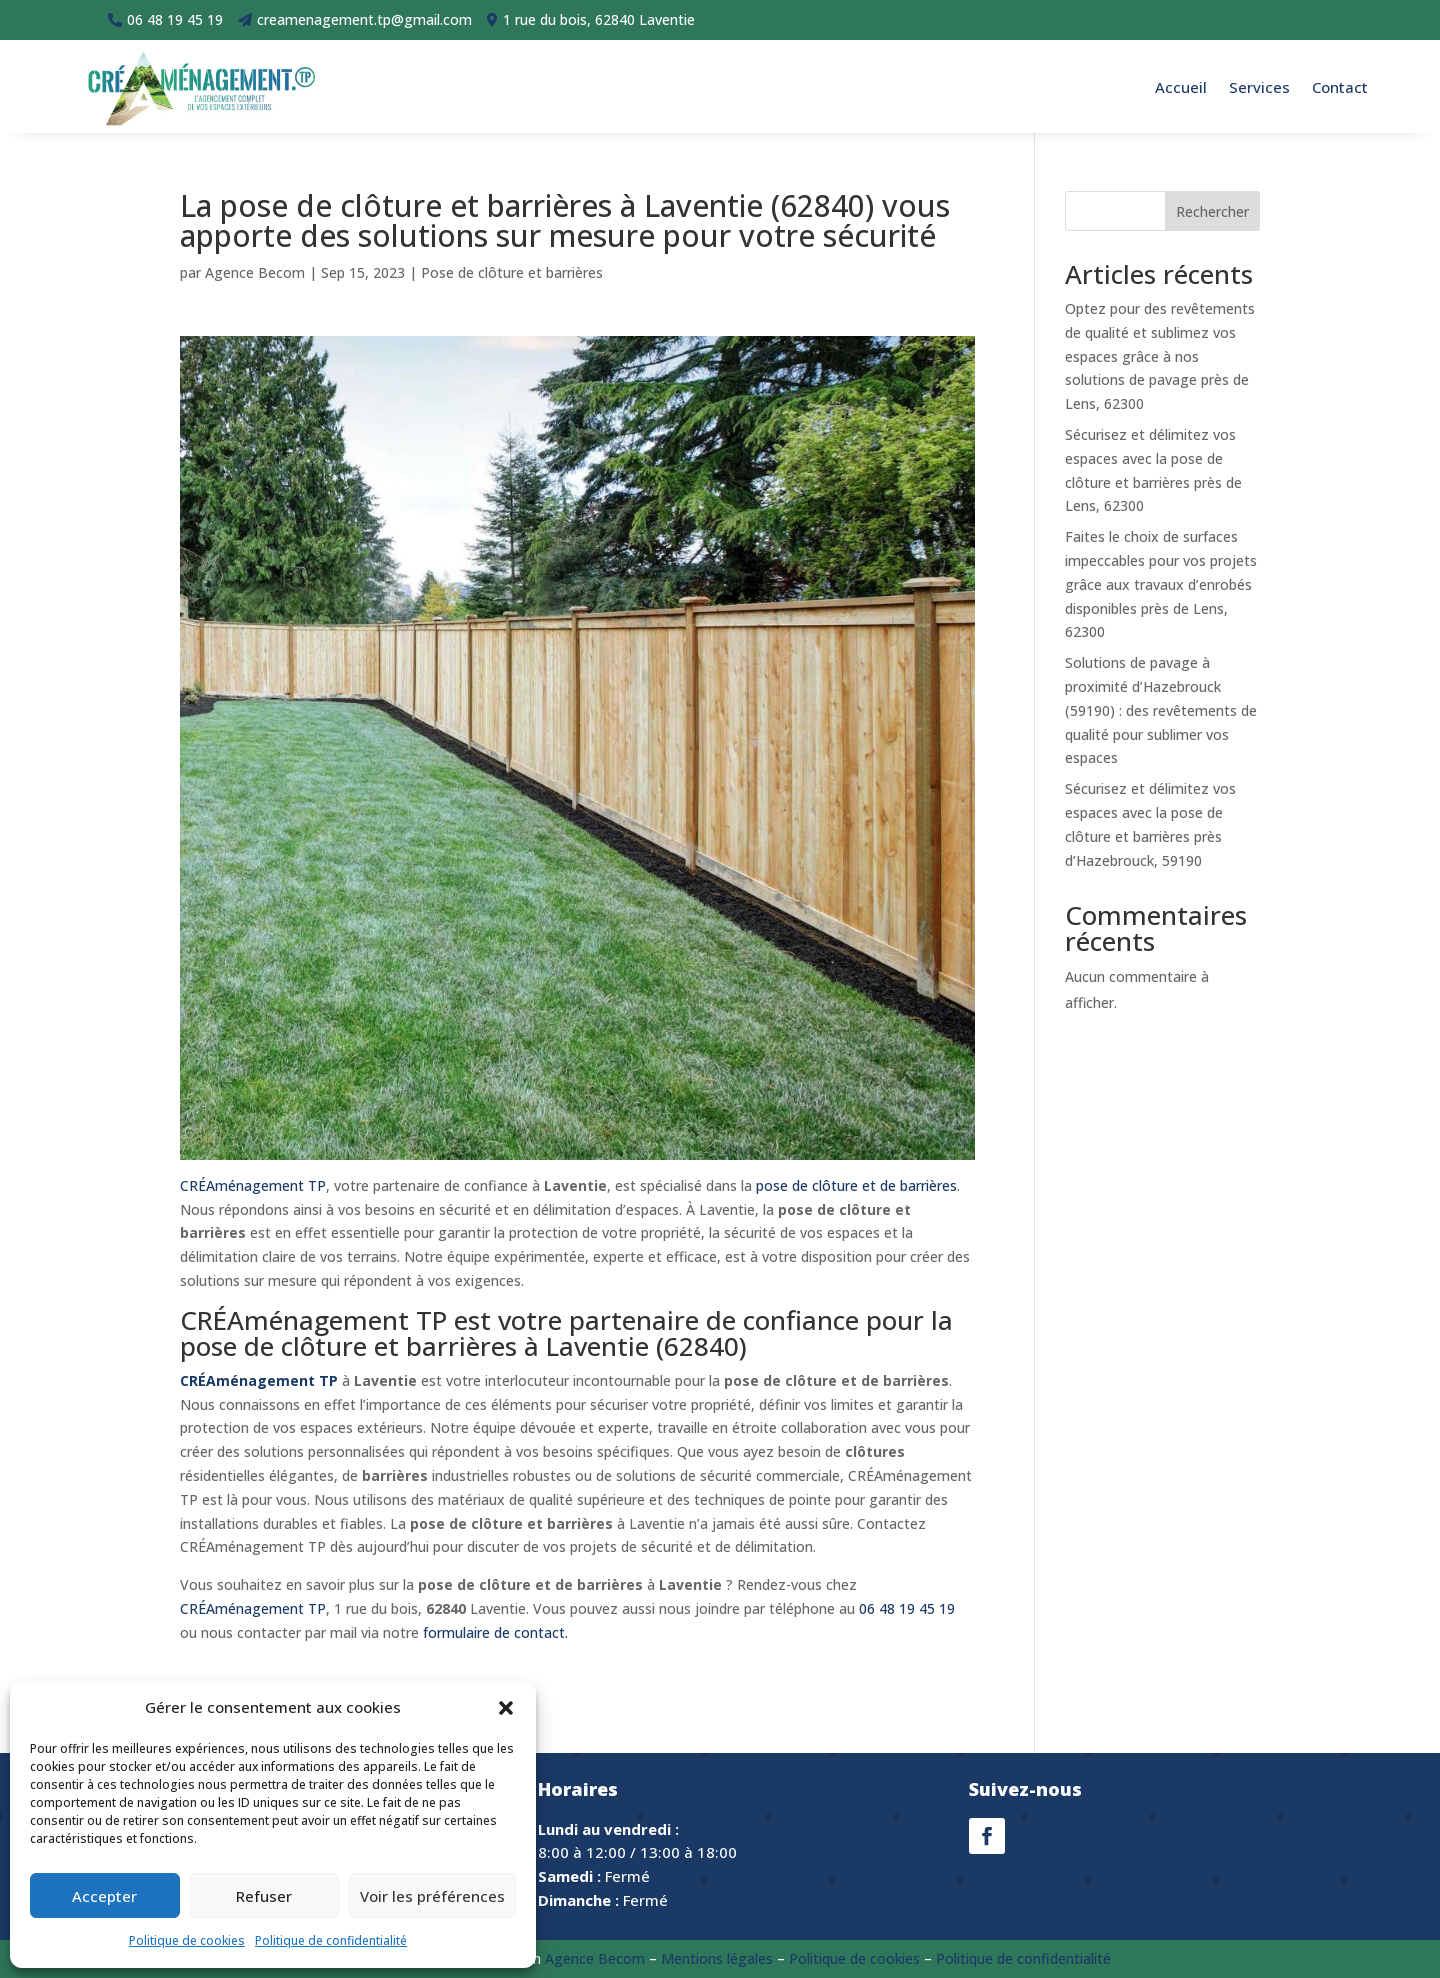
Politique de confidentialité (331, 1940)
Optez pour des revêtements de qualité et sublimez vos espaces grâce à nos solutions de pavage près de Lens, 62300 (1160, 356)
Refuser (264, 1896)
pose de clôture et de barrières (856, 1185)
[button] (506, 1708)
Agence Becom (255, 272)
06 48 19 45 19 (907, 1608)
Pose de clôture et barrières (512, 272)
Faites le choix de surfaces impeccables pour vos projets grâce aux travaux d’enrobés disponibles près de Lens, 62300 (1161, 584)
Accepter (104, 1896)
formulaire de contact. (495, 1632)
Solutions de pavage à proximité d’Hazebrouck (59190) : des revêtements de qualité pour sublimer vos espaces (1161, 710)
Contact (1340, 87)
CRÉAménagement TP (253, 1185)
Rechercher (1212, 211)
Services (1259, 87)
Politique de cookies (187, 1940)
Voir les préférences (432, 1896)
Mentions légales (717, 1958)
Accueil (1181, 87)
